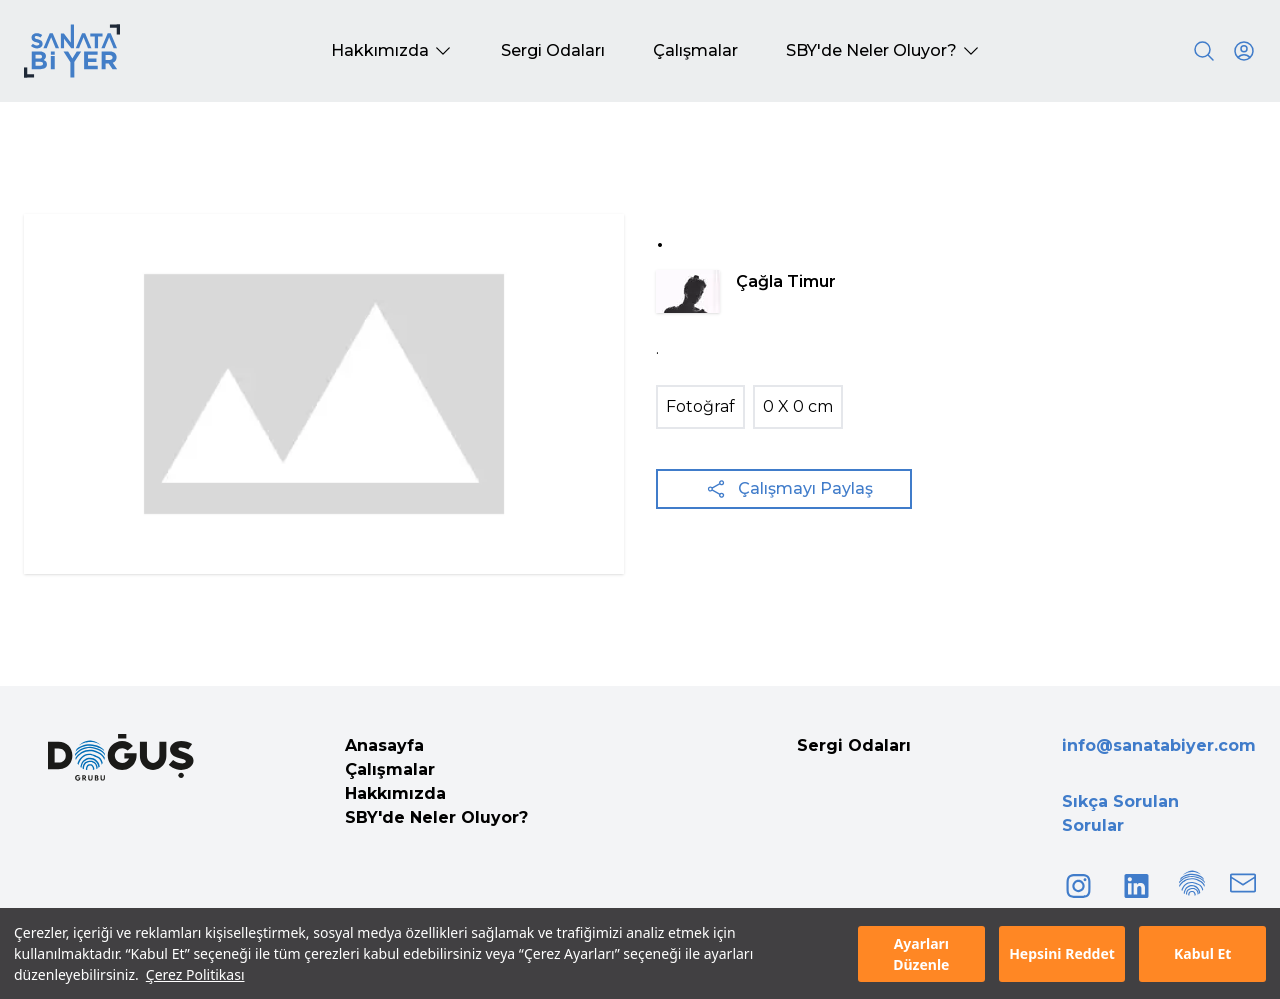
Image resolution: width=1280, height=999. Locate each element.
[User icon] (1244, 51)
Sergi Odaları (854, 745)
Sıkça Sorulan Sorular (1120, 813)
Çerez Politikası (195, 974)
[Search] (1204, 51)
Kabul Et (1202, 953)
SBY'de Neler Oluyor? (436, 817)
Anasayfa (384, 745)
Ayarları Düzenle (921, 954)
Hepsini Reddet (1062, 953)
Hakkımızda (395, 793)
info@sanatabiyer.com (1159, 745)
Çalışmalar (390, 769)
